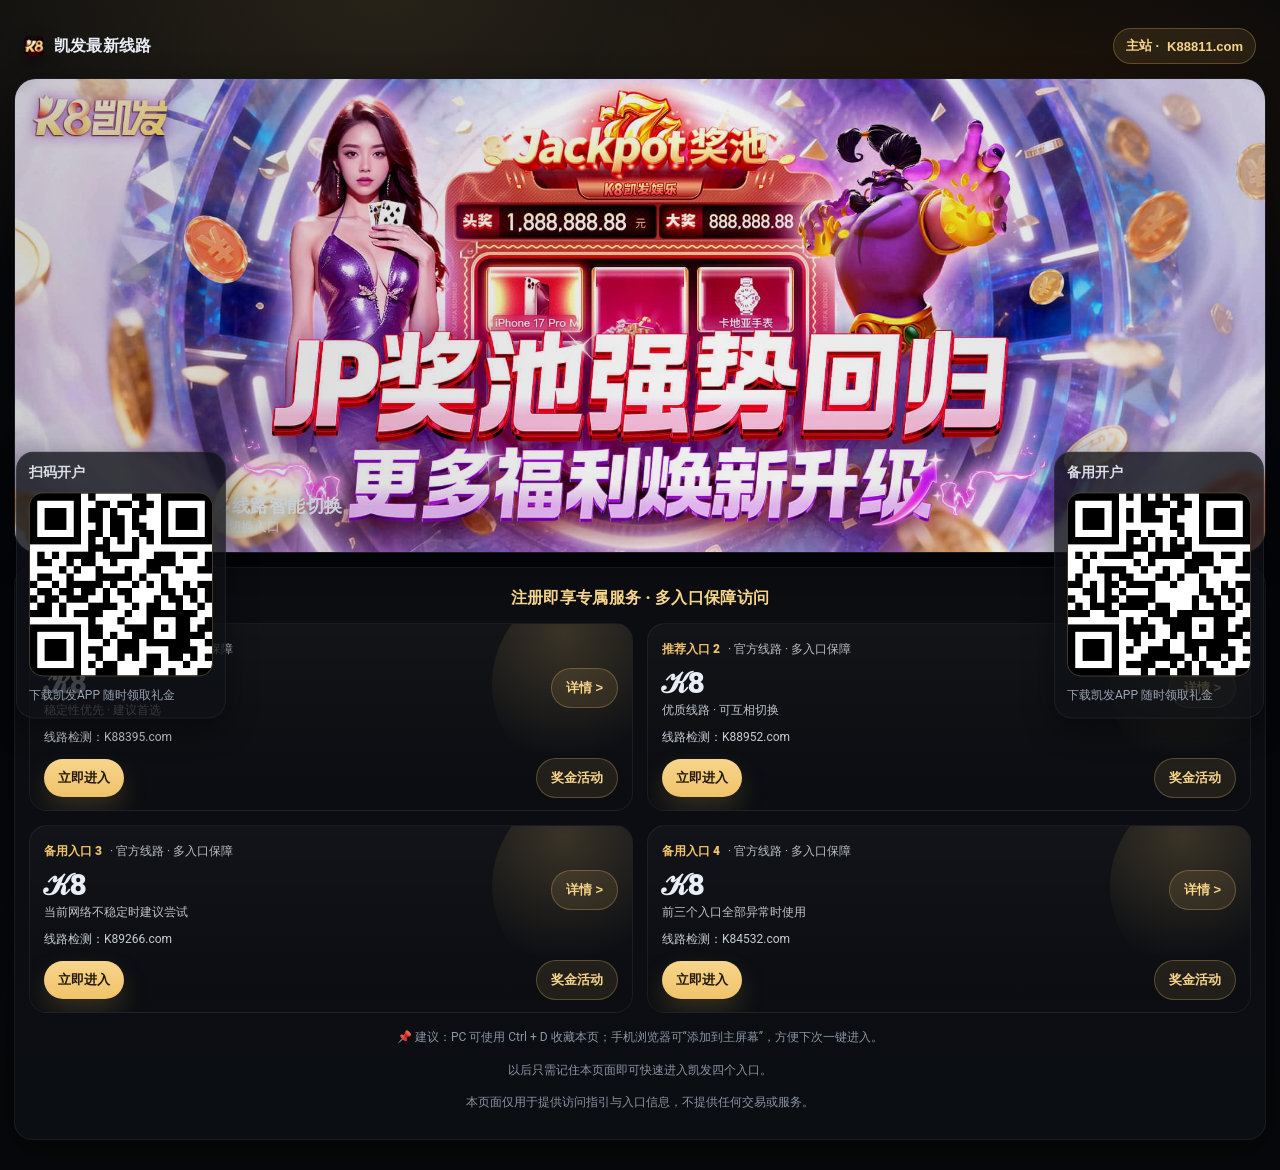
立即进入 (84, 777)
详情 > (584, 687)
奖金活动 (577, 777)
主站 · (1184, 46)
